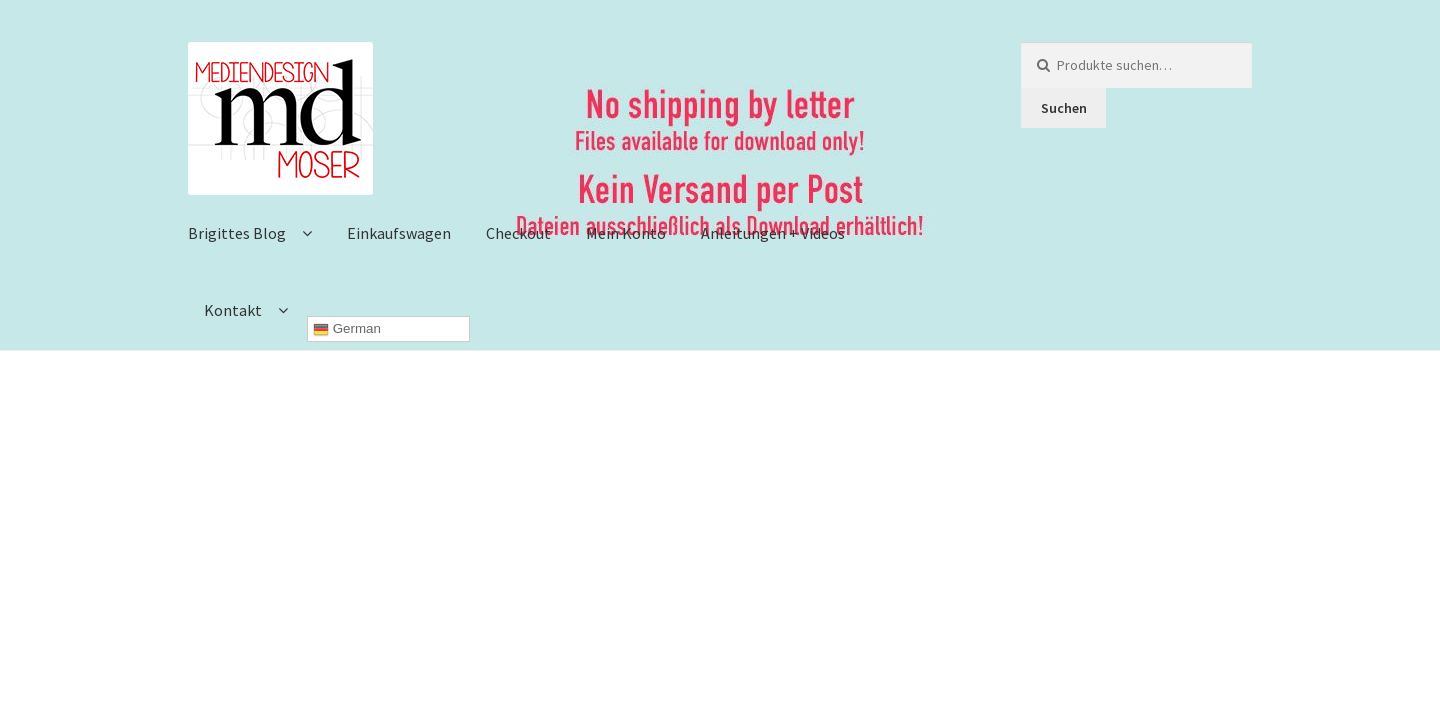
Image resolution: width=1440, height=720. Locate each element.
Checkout (518, 233)
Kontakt (233, 310)
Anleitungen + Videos (773, 233)
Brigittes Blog (237, 233)
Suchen (1064, 108)
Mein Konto (626, 233)
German (347, 329)
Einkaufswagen (399, 233)
